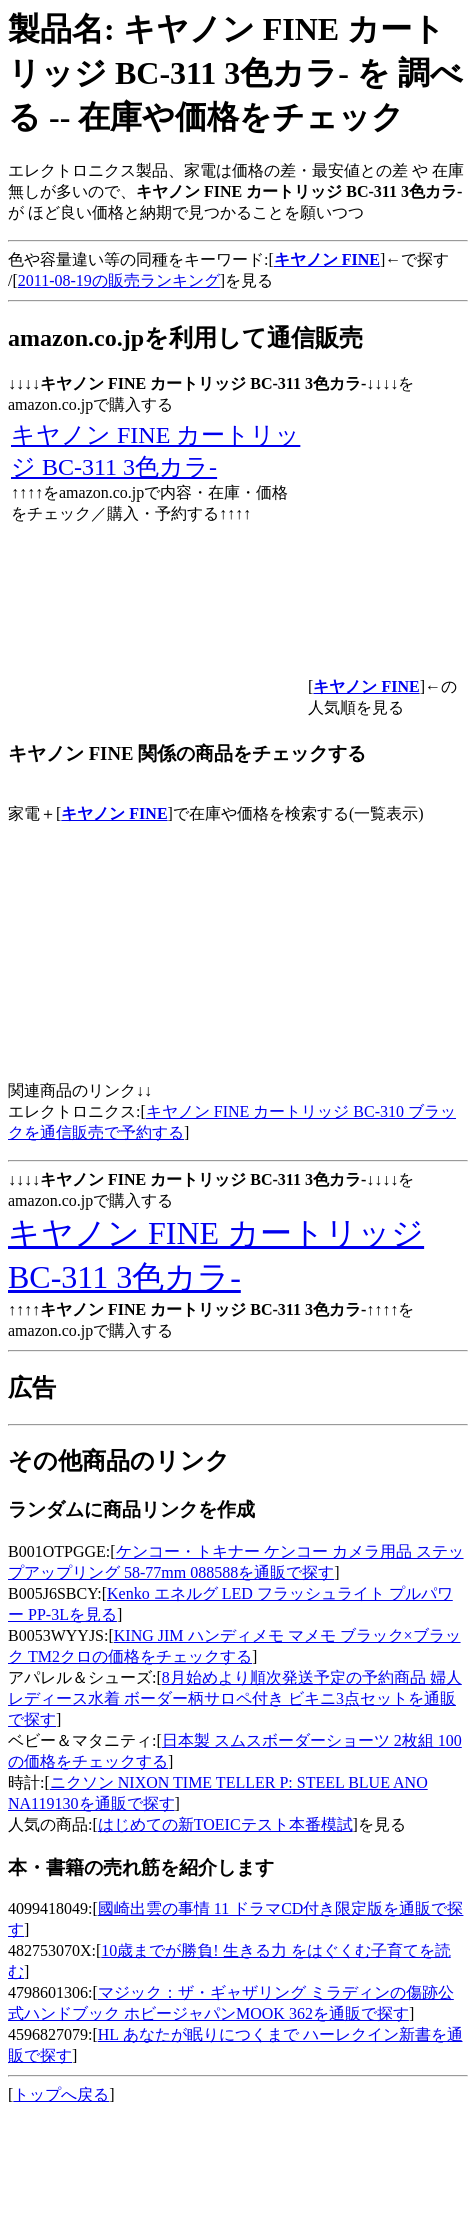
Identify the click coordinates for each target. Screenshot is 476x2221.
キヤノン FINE (114, 813)
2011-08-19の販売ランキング (119, 280)
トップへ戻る (61, 2094)
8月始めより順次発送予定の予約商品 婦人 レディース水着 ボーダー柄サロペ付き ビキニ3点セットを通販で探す (235, 1698)
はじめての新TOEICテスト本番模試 (225, 1824)
